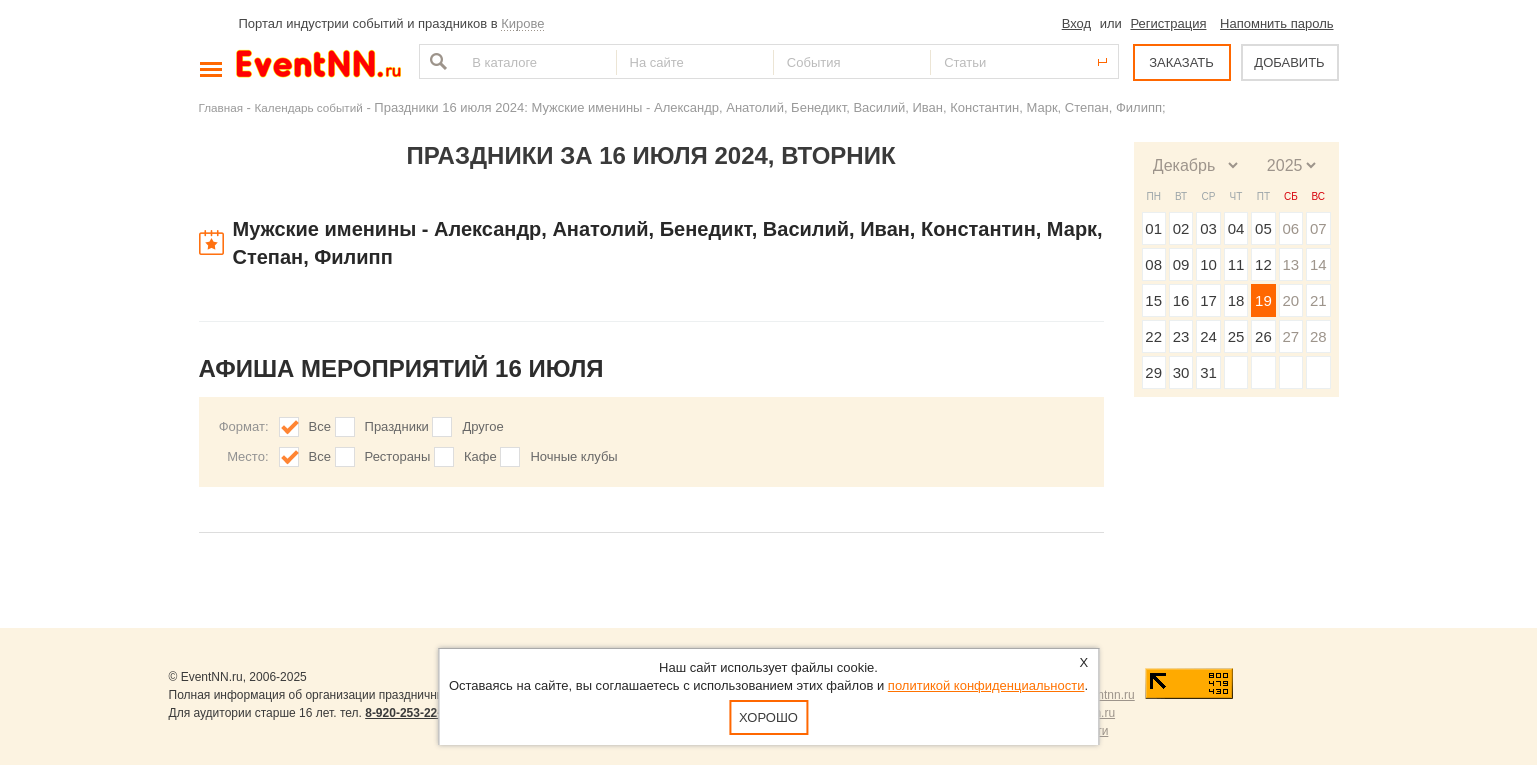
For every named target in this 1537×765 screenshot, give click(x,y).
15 (1153, 300)
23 (1181, 336)
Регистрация (1168, 23)
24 (1208, 336)
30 (1181, 372)
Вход (1076, 23)
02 (1181, 228)
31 (1208, 372)
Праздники (397, 426)
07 (1318, 228)
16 (1181, 300)
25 (1236, 336)
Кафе (480, 456)
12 (1263, 264)
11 (1236, 264)
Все (320, 426)
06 (1290, 228)
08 (1153, 264)
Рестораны (398, 456)
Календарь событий (309, 107)
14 (1318, 264)
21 (1318, 300)
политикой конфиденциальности (986, 685)
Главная (221, 107)
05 (1263, 228)
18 (1236, 300)
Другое (482, 426)
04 (1236, 228)
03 (1208, 228)
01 (1153, 228)
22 (1153, 336)
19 (1263, 300)
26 (1263, 336)
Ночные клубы (573, 456)
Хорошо (768, 717)
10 (1208, 264)
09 (1181, 264)
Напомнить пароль (1276, 23)
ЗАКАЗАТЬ (1181, 62)
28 (1318, 336)
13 (1290, 264)
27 (1290, 336)
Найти (436, 61)
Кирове (522, 23)
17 (1208, 300)
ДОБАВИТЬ (1289, 62)
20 (1290, 300)
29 (1153, 372)
